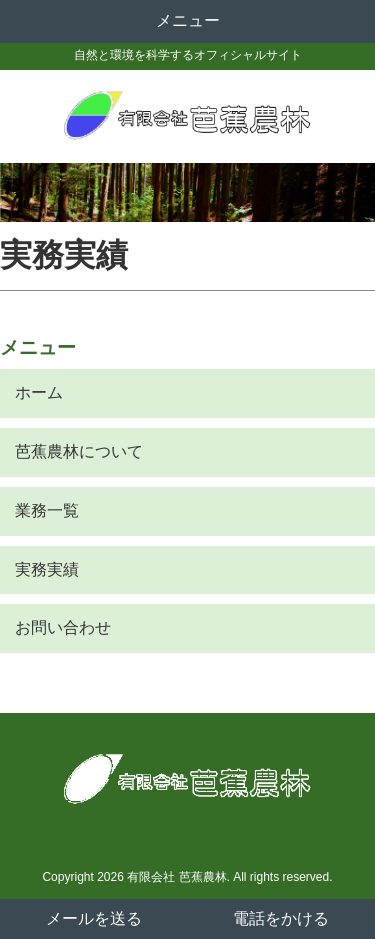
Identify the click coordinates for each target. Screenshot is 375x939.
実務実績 (47, 569)
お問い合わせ (63, 627)
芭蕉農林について (79, 451)
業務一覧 (47, 510)
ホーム (39, 392)
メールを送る (94, 918)
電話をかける (281, 918)
